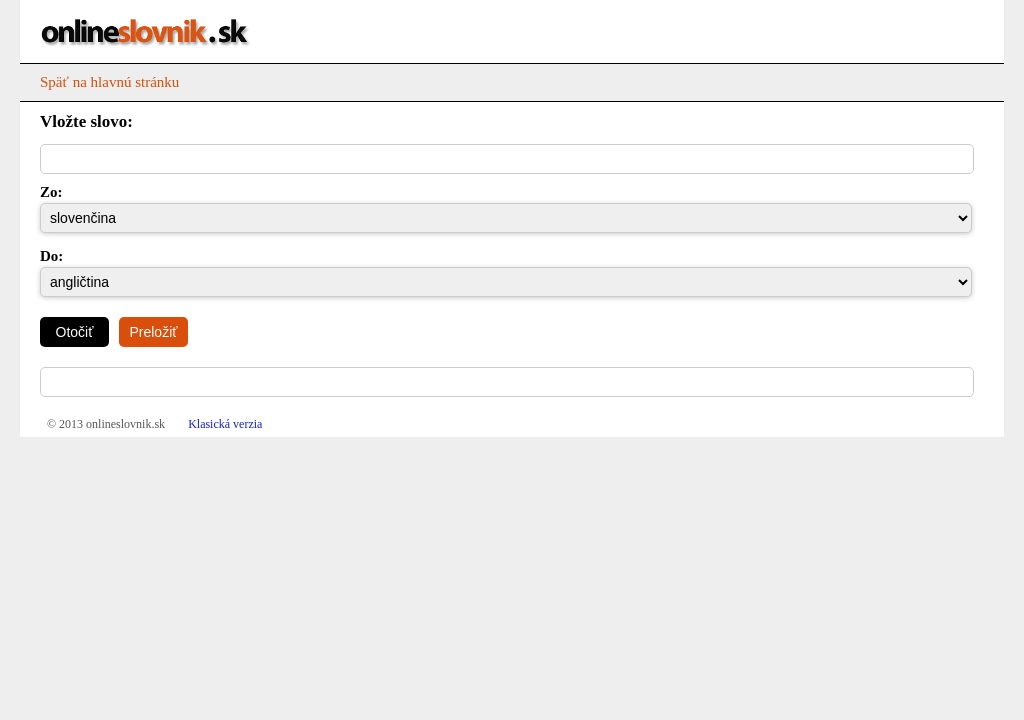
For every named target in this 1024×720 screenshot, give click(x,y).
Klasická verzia (225, 424)
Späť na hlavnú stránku (109, 82)
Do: (50, 256)
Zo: (50, 192)
